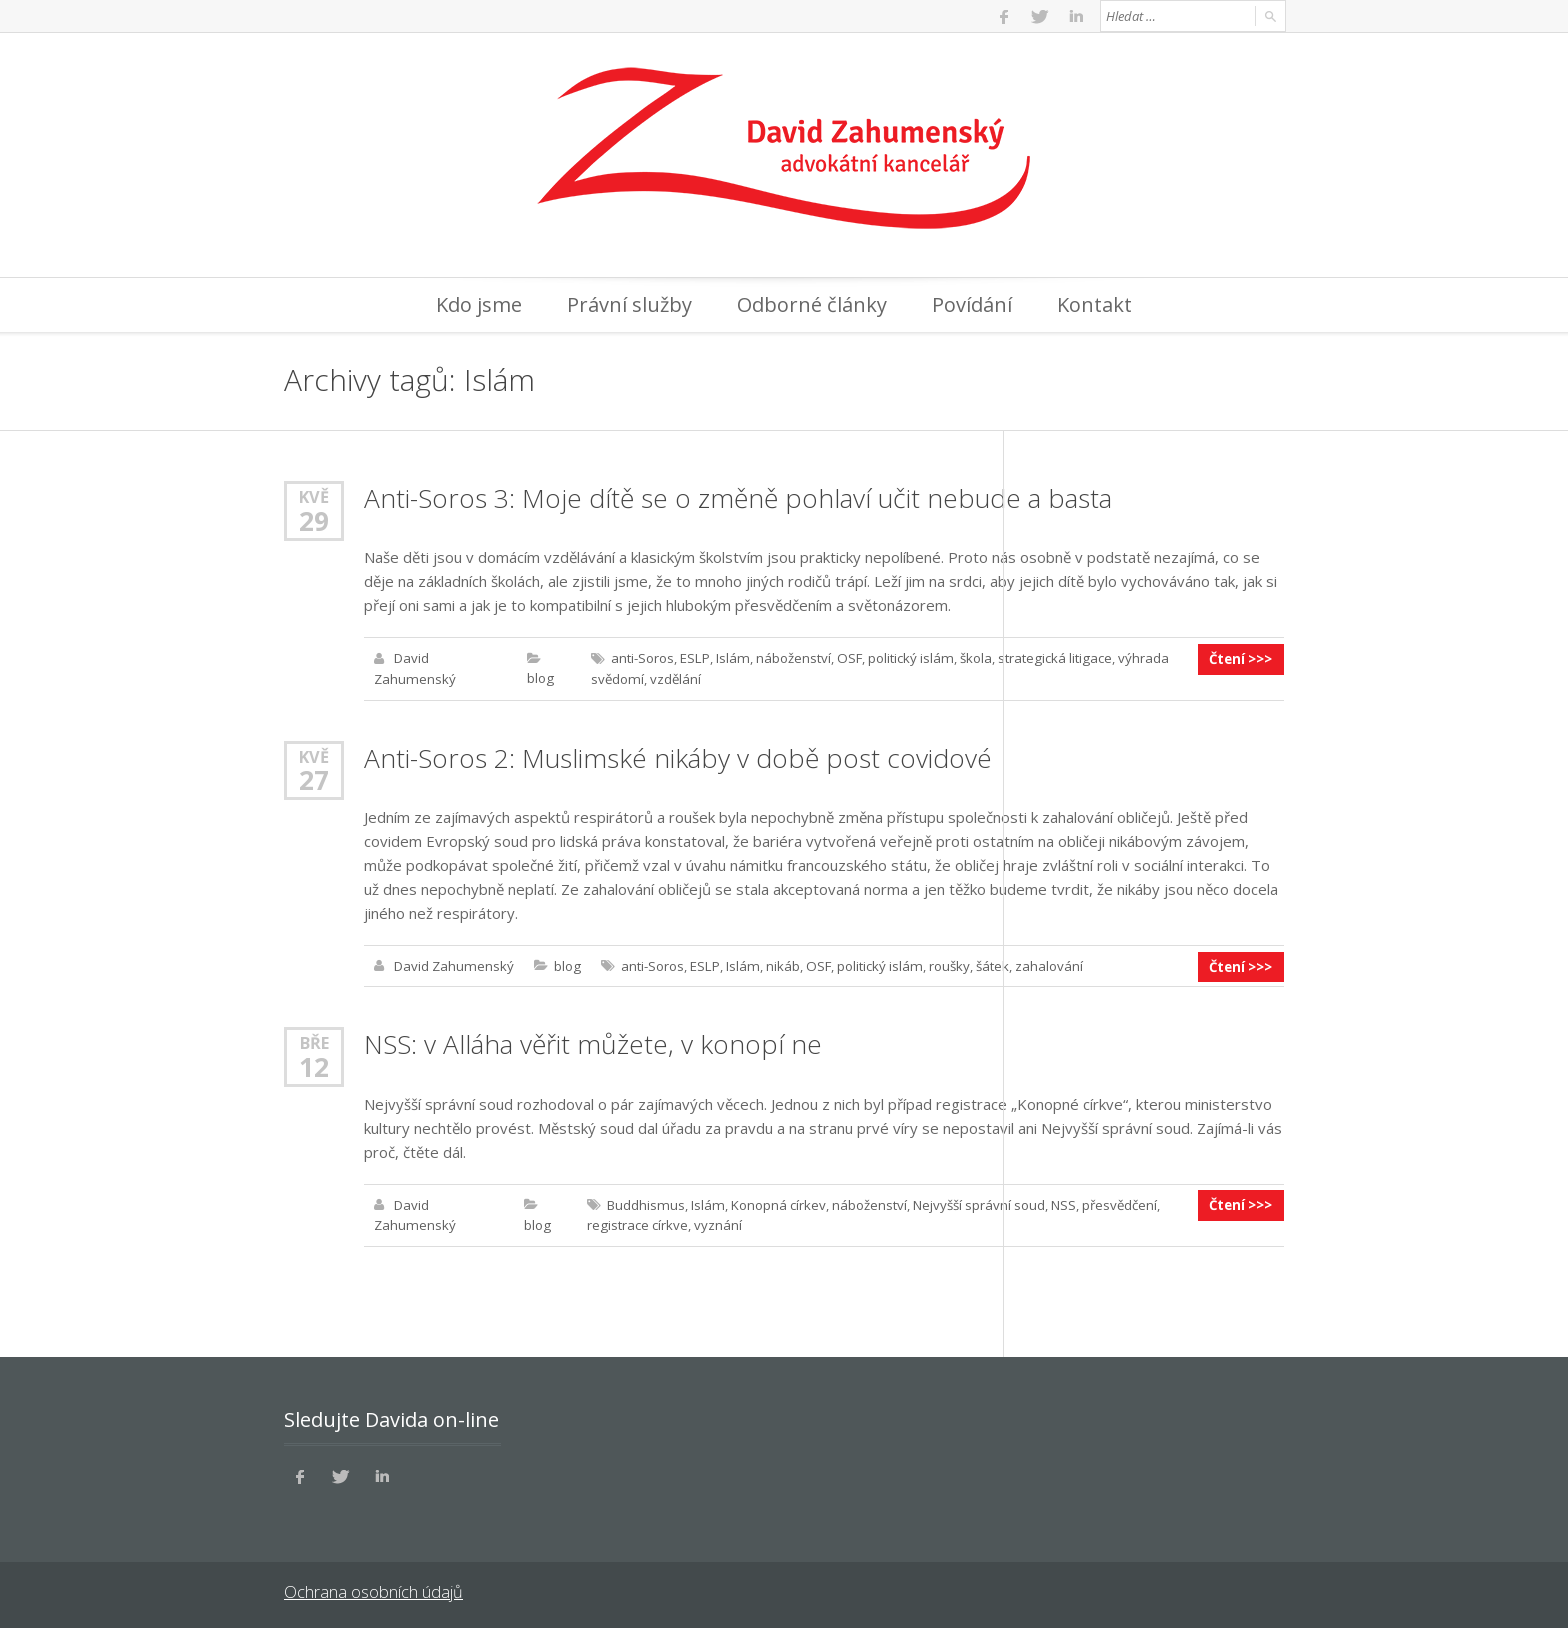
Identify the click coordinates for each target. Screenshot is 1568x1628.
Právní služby (629, 304)
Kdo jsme (479, 304)
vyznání (715, 1222)
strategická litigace (1046, 658)
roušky (940, 964)
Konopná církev (772, 1202)
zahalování (1040, 964)
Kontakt (1094, 304)
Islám (729, 658)
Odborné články (812, 304)
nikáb (777, 964)
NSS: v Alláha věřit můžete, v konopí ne (592, 1042)
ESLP (692, 658)
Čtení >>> (1242, 658)
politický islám (904, 658)
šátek (983, 964)
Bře (314, 1040)
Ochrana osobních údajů (371, 1588)
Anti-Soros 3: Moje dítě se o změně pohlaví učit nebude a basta (735, 498)
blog (539, 678)
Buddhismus (643, 1202)
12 (314, 1064)
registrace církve (635, 1222)
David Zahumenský (453, 964)
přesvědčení (1113, 1202)
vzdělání (671, 678)
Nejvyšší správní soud (973, 1202)
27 (314, 778)
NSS (1057, 1202)
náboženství (788, 658)
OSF (844, 658)
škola (968, 658)
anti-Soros (640, 658)
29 (314, 520)
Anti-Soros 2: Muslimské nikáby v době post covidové (675, 756)
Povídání (972, 304)
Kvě (314, 496)
